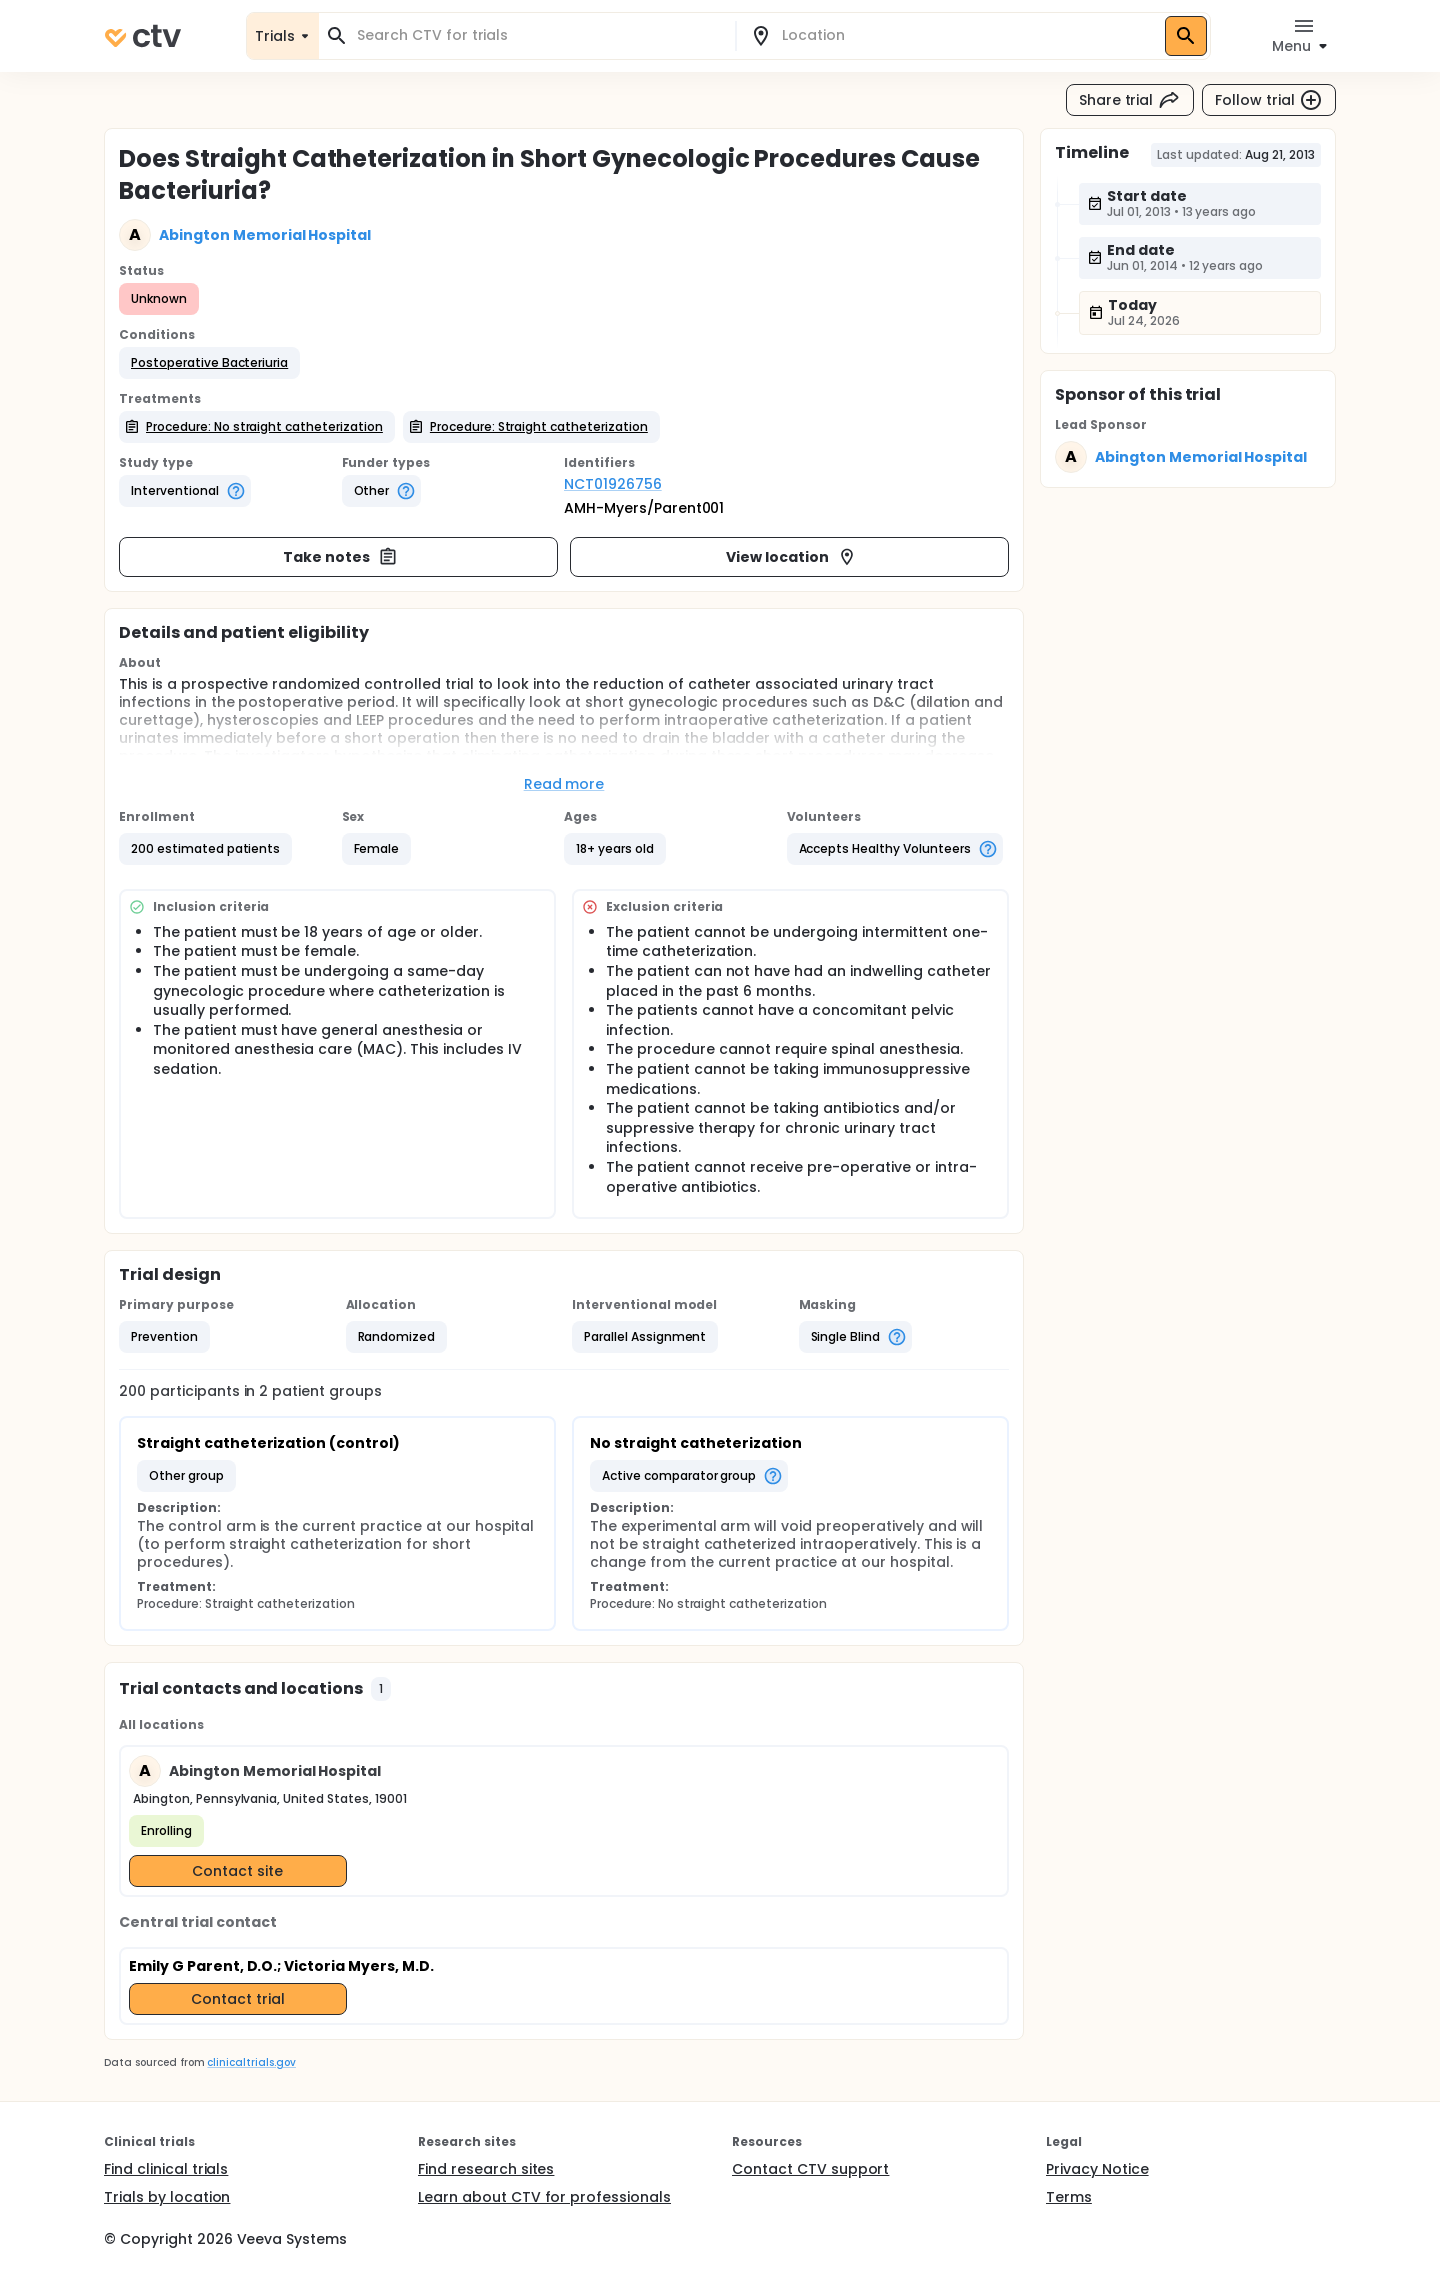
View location (791, 557)
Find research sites (486, 2169)
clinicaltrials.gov (251, 2062)
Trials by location (167, 2197)
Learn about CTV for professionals (544, 2197)
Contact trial (238, 1999)
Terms (1069, 2197)
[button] (209, 363)
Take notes (340, 557)
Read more (564, 784)
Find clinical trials (166, 2169)
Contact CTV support (810, 2169)
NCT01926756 (613, 484)
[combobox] (539, 35)
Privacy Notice (1097, 2169)
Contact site (237, 1871)
